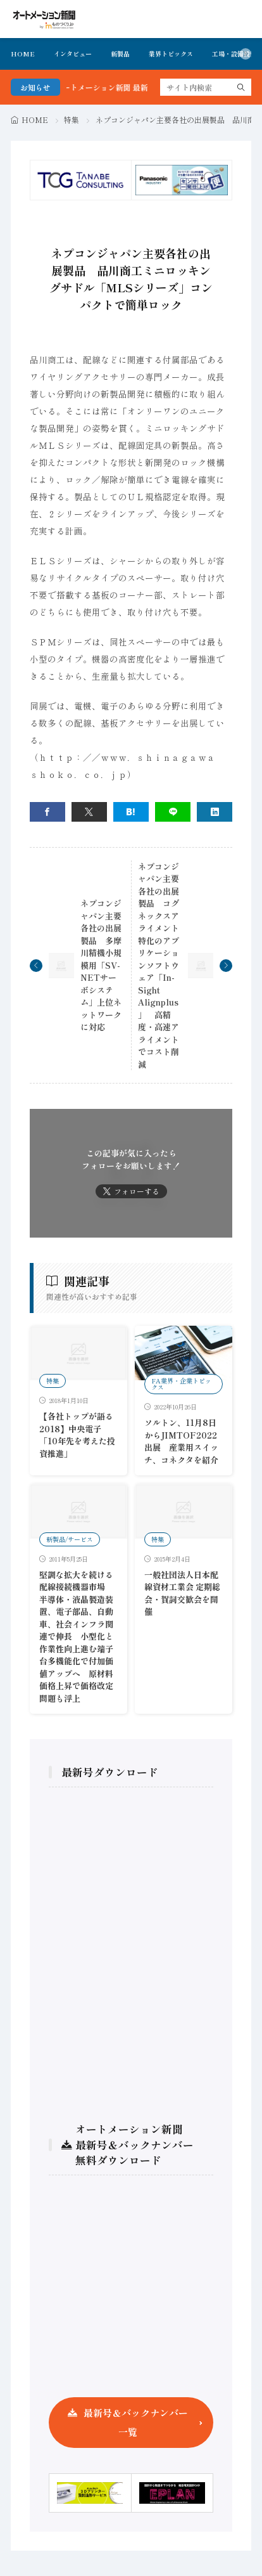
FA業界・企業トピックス (181, 1384)
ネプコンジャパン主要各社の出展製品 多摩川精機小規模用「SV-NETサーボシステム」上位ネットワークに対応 (101, 965)
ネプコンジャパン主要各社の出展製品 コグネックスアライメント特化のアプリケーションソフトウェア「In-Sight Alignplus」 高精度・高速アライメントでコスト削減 (158, 965)
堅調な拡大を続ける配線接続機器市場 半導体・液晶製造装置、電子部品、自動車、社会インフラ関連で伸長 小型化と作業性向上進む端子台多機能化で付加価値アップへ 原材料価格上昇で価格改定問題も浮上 (76, 1636)
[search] (241, 87)
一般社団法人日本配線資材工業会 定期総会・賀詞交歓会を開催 (182, 1593)
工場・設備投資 (234, 53)
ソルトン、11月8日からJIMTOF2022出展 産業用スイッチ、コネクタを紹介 (181, 1441)
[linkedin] (214, 812)
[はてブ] (131, 812)
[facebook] (47, 812)
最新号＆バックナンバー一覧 (136, 2422)
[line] (172, 812)
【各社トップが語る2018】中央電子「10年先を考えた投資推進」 (77, 1435)
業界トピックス (171, 53)
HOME (23, 53)
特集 (71, 119)
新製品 (120, 53)
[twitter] (89, 812)
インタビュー (73, 53)
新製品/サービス (69, 1539)
